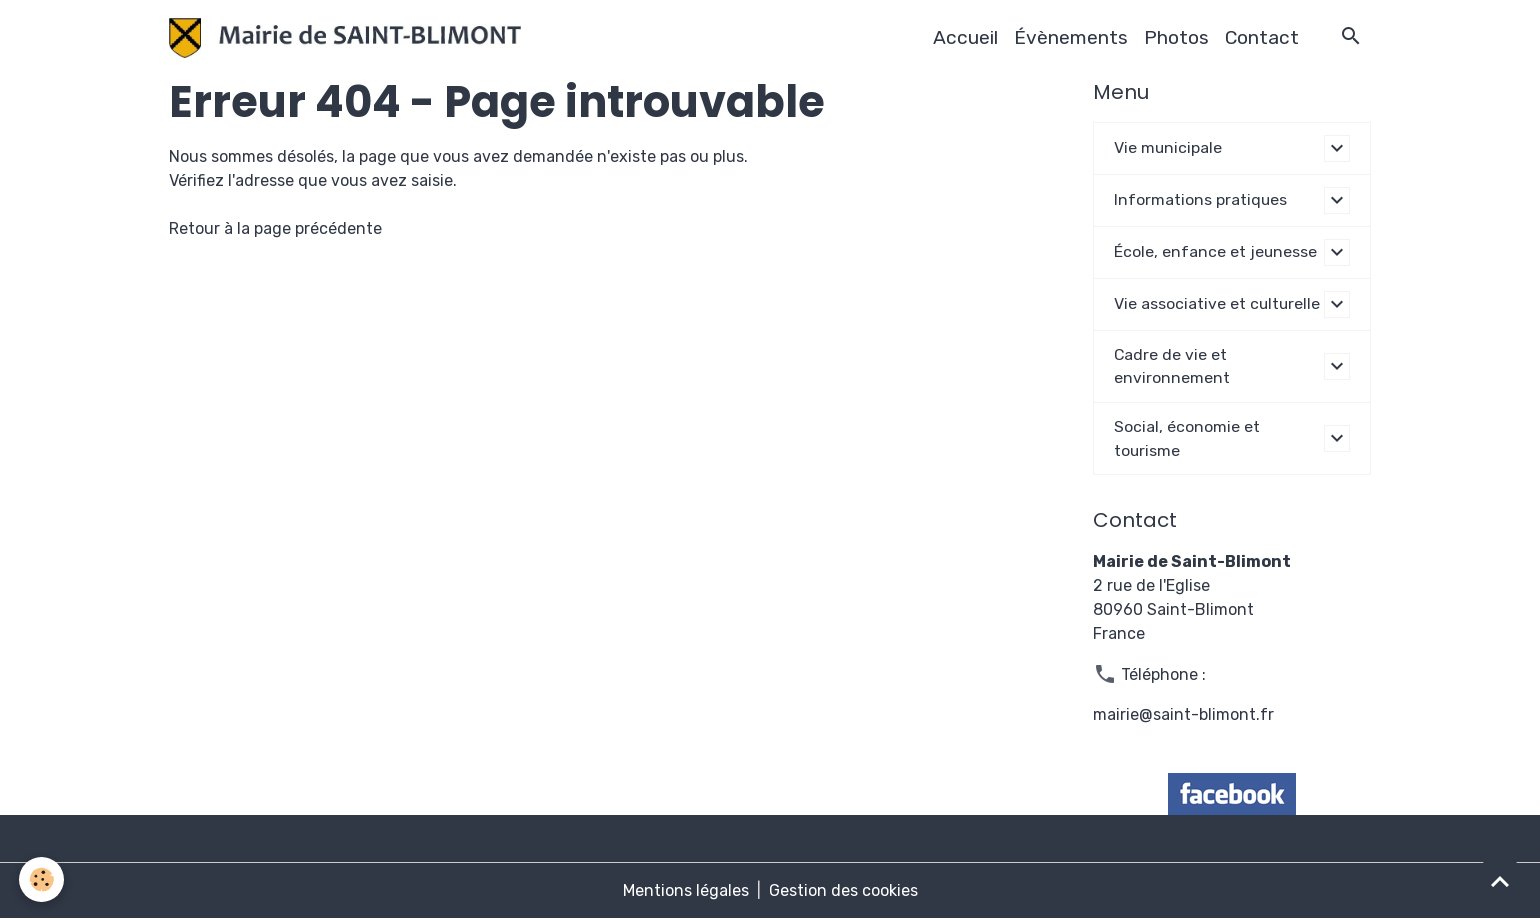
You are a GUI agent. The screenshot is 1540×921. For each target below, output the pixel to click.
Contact (1262, 37)
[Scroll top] (1500, 881)
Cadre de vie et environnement (1172, 366)
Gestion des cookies (843, 892)
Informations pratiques (1201, 199)
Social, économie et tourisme (1187, 439)
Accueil (965, 37)
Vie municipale (1168, 147)
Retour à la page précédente (275, 228)
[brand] (349, 38)
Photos (1176, 37)
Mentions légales (686, 892)
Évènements (1071, 37)
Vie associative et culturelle (1218, 303)
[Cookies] (42, 879)
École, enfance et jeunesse (1216, 251)
